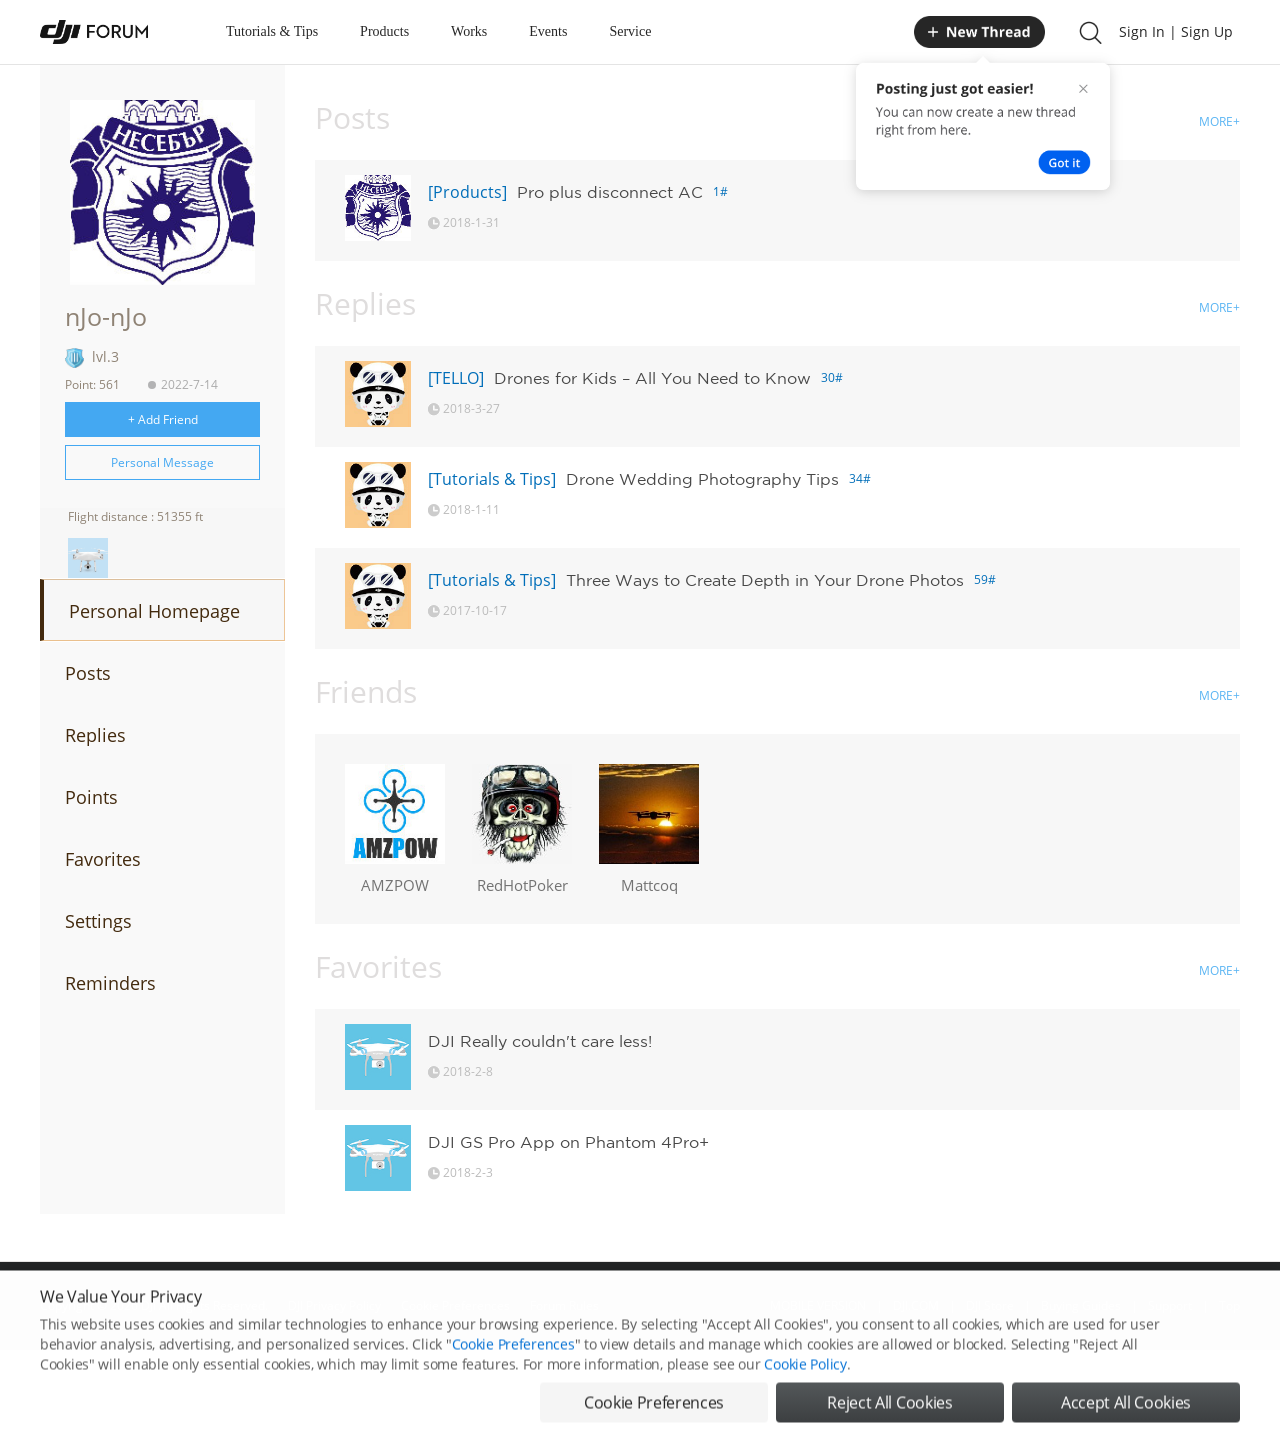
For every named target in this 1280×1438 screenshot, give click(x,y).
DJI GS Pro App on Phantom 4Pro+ (568, 1142)
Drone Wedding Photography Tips (702, 479)
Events (548, 31)
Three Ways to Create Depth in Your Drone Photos (765, 580)
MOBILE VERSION (818, 1305)
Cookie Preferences (455, 1305)
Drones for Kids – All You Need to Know (652, 378)
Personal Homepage (154, 611)
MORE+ (1219, 121)
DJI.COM (916, 1305)
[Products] (467, 192)
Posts (88, 673)
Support (1170, 1305)
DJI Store (990, 1305)
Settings (98, 921)
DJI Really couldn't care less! (540, 1041)
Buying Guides (1081, 1305)
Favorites (103, 859)
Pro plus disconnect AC (610, 192)
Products (384, 31)
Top (1229, 1305)
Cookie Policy (805, 1400)
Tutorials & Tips (272, 31)
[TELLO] (456, 378)
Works (469, 31)
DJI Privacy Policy (334, 1305)
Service (630, 31)
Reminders (110, 983)
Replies (95, 735)
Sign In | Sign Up (1176, 31)
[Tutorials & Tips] (492, 479)
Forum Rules (564, 1305)
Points (91, 797)
